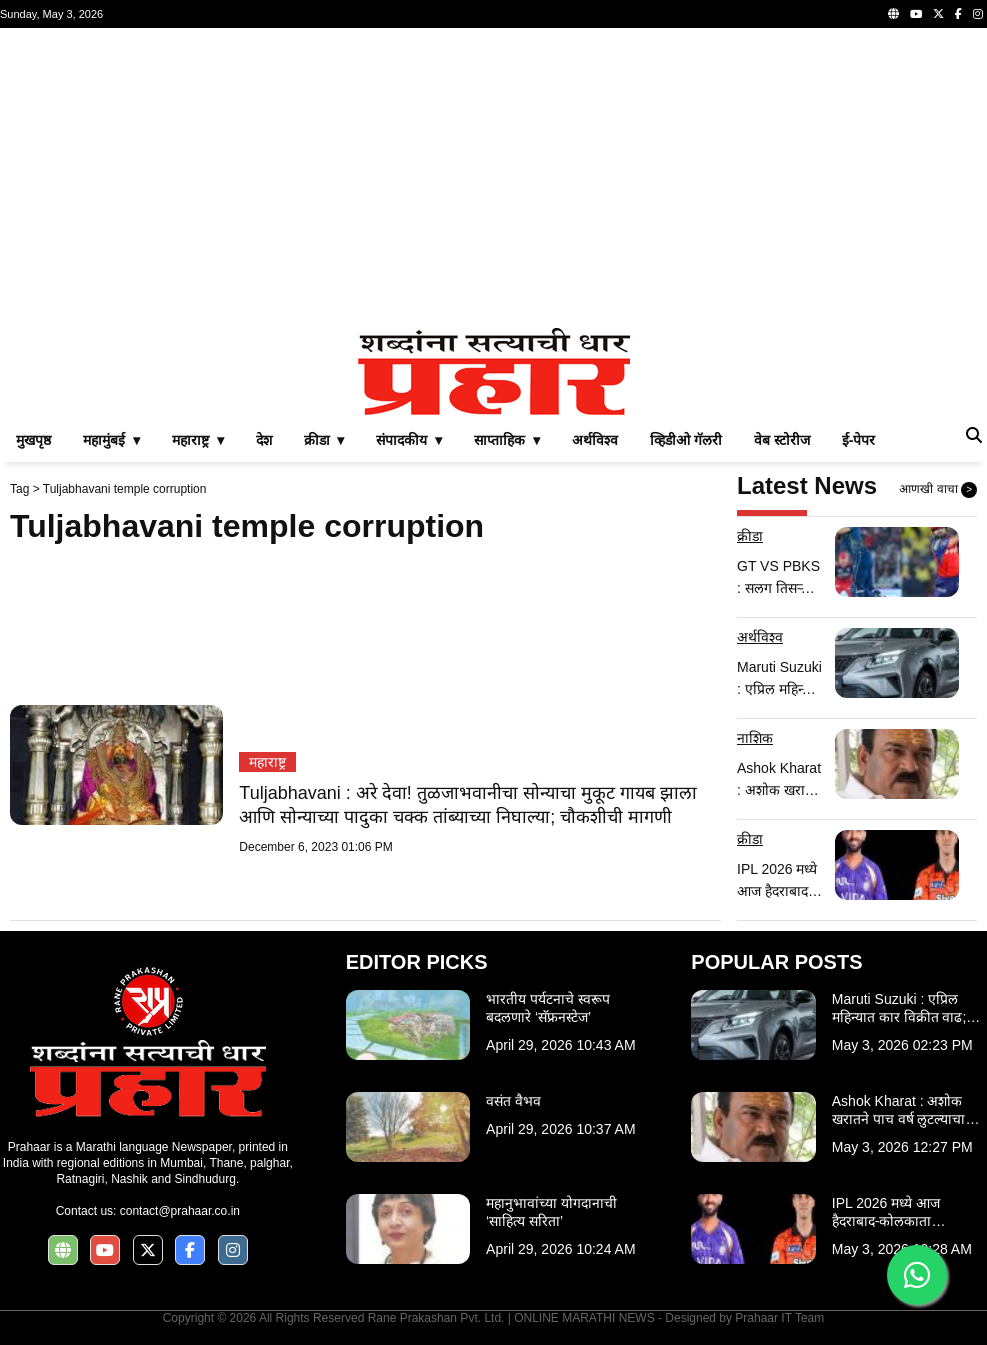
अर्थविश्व (595, 440)
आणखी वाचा (938, 490)
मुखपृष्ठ (33, 440)
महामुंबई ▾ (111, 440)
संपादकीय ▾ (409, 440)
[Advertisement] (493, 178)
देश (264, 440)
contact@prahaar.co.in (180, 1211)
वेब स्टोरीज (782, 440)
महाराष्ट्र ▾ (198, 440)
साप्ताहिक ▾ (507, 440)
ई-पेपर (859, 440)
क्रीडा (750, 536)
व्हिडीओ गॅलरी (686, 440)
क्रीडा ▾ (324, 440)
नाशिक (755, 738)
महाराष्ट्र (267, 762)
